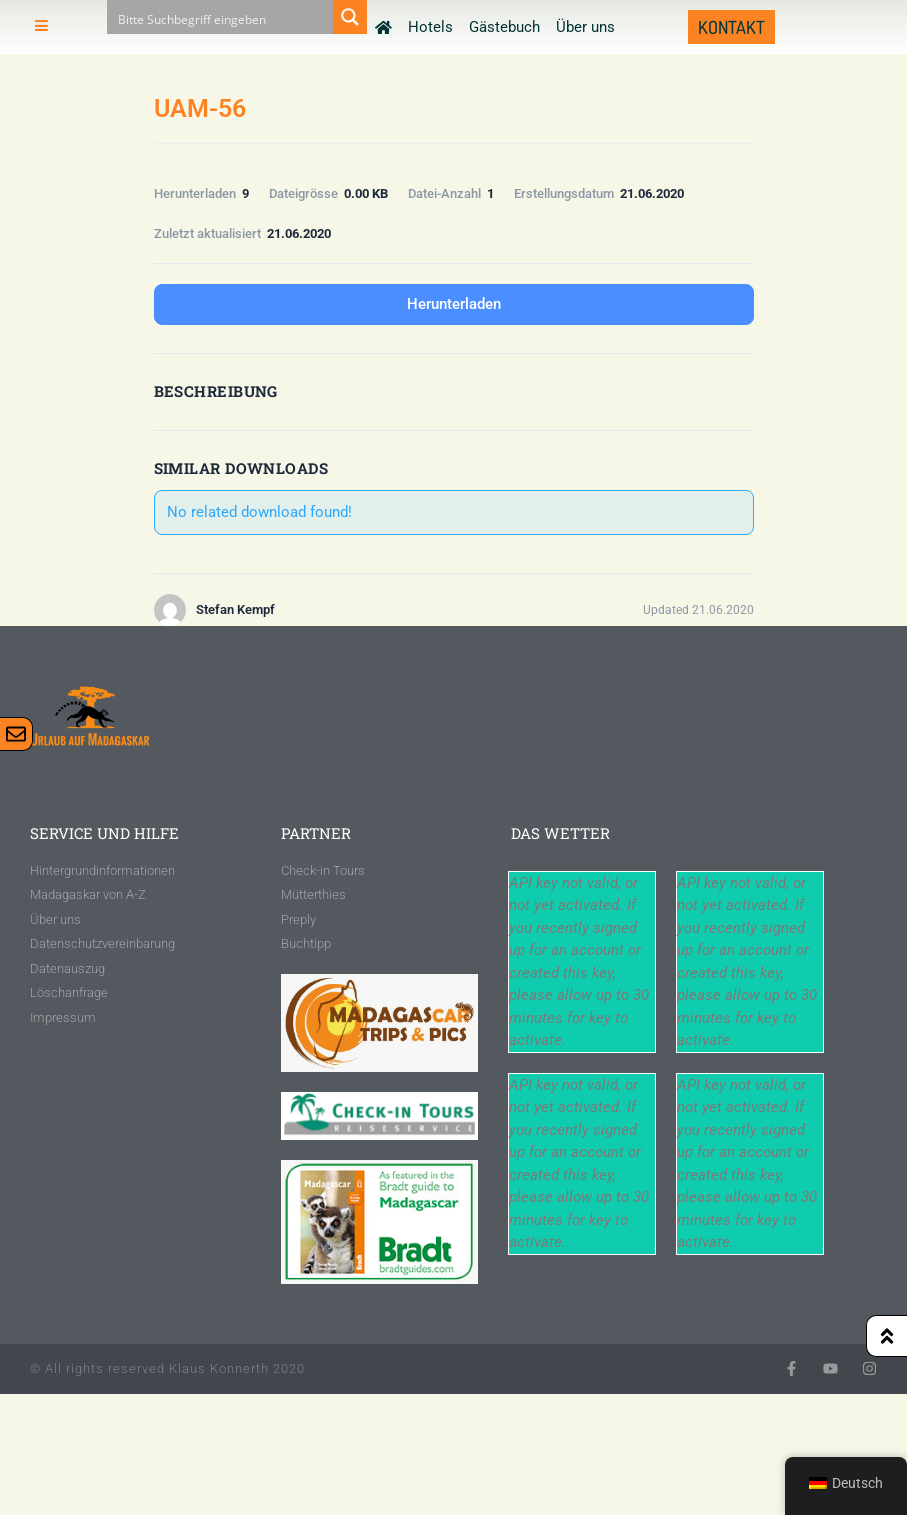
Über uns (585, 27)
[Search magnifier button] (350, 17)
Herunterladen (454, 304)
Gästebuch (504, 27)
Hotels (430, 27)
